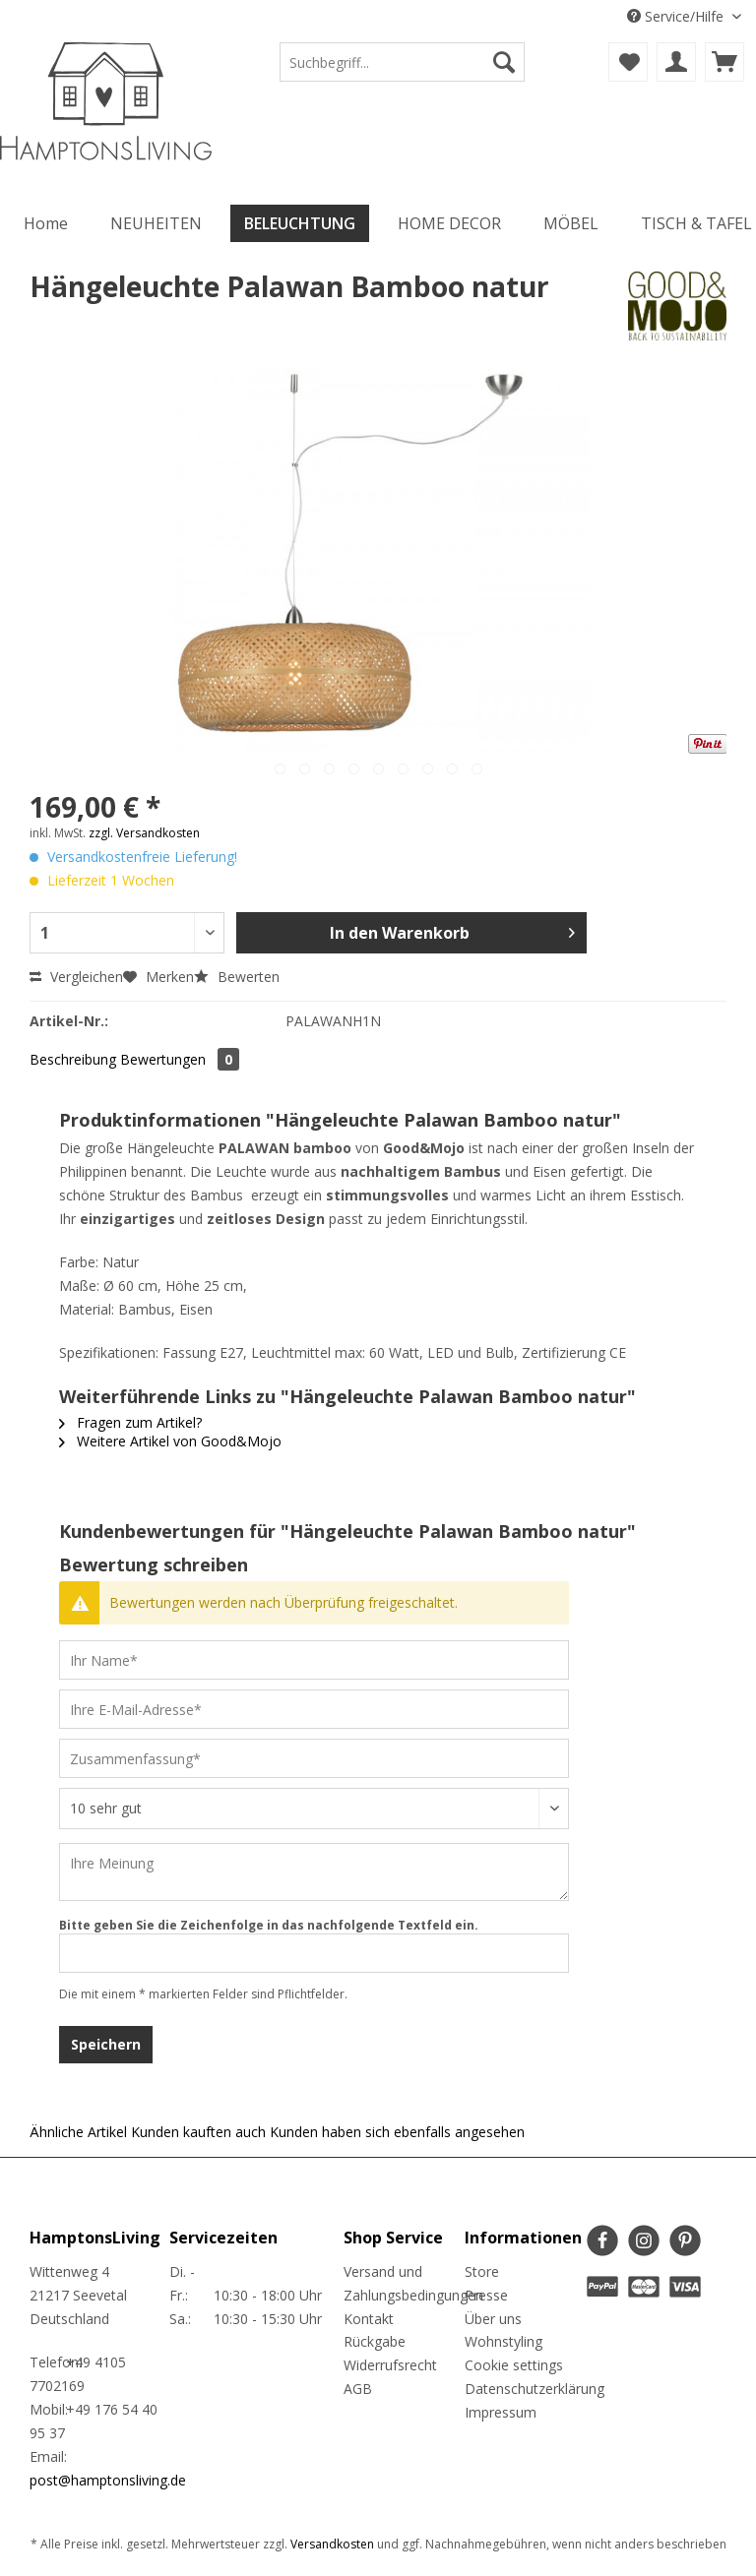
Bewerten (237, 976)
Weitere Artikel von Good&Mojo (170, 1441)
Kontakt (369, 2318)
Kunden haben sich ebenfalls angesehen (397, 2131)
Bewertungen (179, 1059)
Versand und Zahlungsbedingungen (400, 2283)
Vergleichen (76, 976)
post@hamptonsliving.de (108, 2480)
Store (482, 2271)
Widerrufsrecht (390, 2365)
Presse (486, 2295)
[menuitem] (403, 71)
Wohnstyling (503, 2341)
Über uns (493, 2318)
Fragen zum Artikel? (130, 1422)
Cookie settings (514, 2365)
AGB (358, 2388)
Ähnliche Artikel (78, 2131)
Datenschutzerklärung (521, 2388)
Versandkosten (332, 2544)
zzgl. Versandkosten (144, 833)
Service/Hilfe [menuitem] (677, 16)
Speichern (106, 2044)
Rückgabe (375, 2341)
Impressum (500, 2412)
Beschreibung (73, 1059)
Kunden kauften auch (198, 2131)
